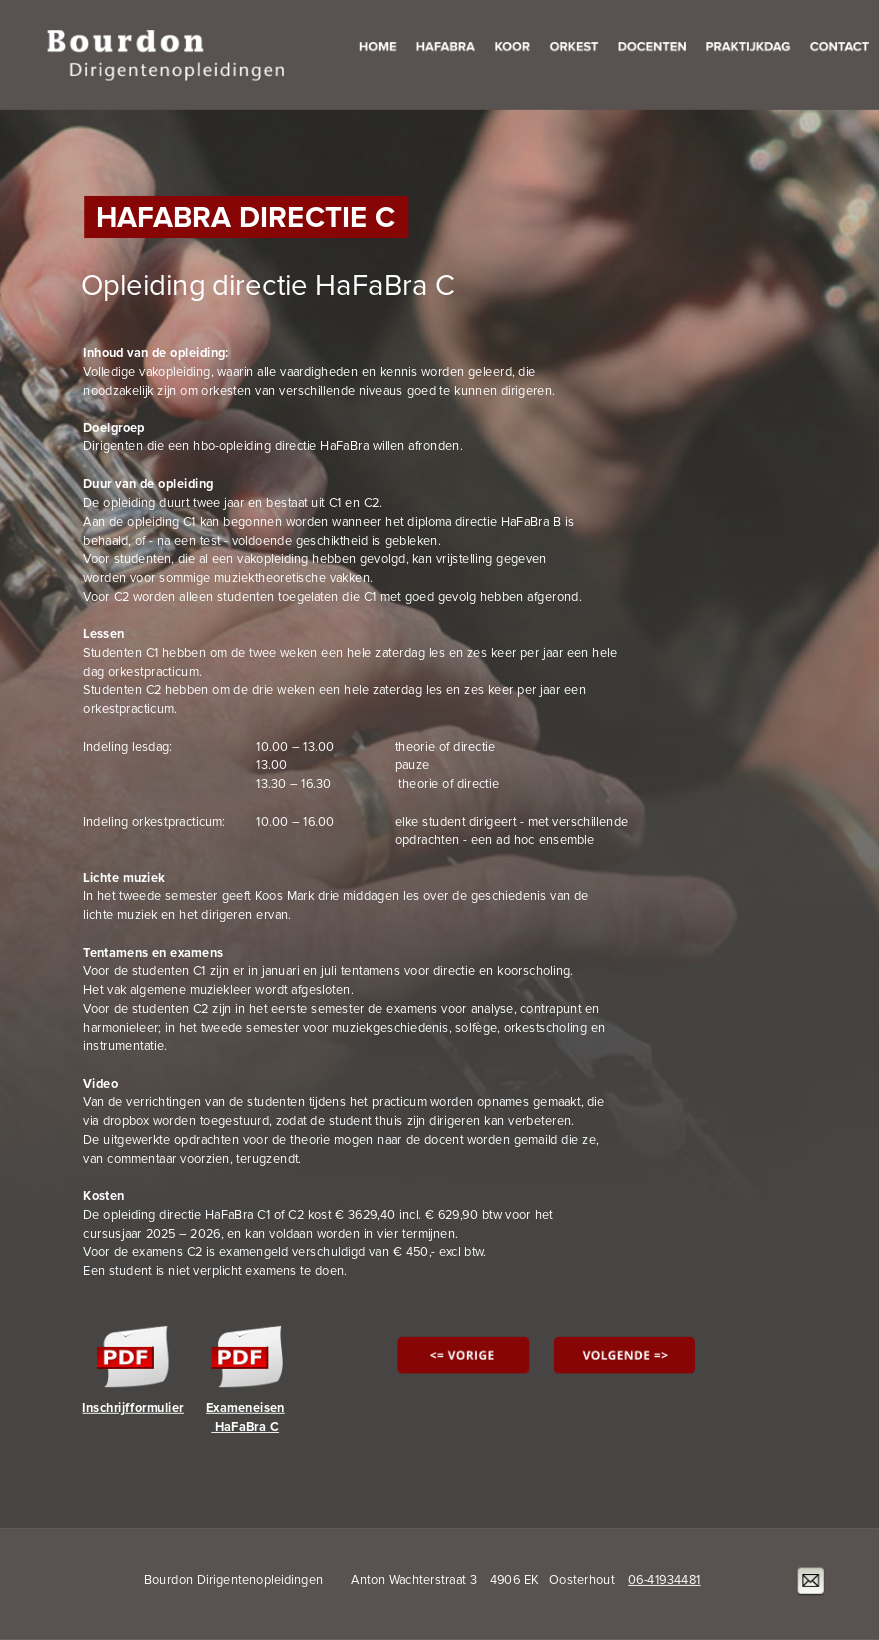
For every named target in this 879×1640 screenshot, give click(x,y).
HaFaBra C (245, 1427)
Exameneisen (245, 1408)
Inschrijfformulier (133, 1408)
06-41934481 (664, 1580)
